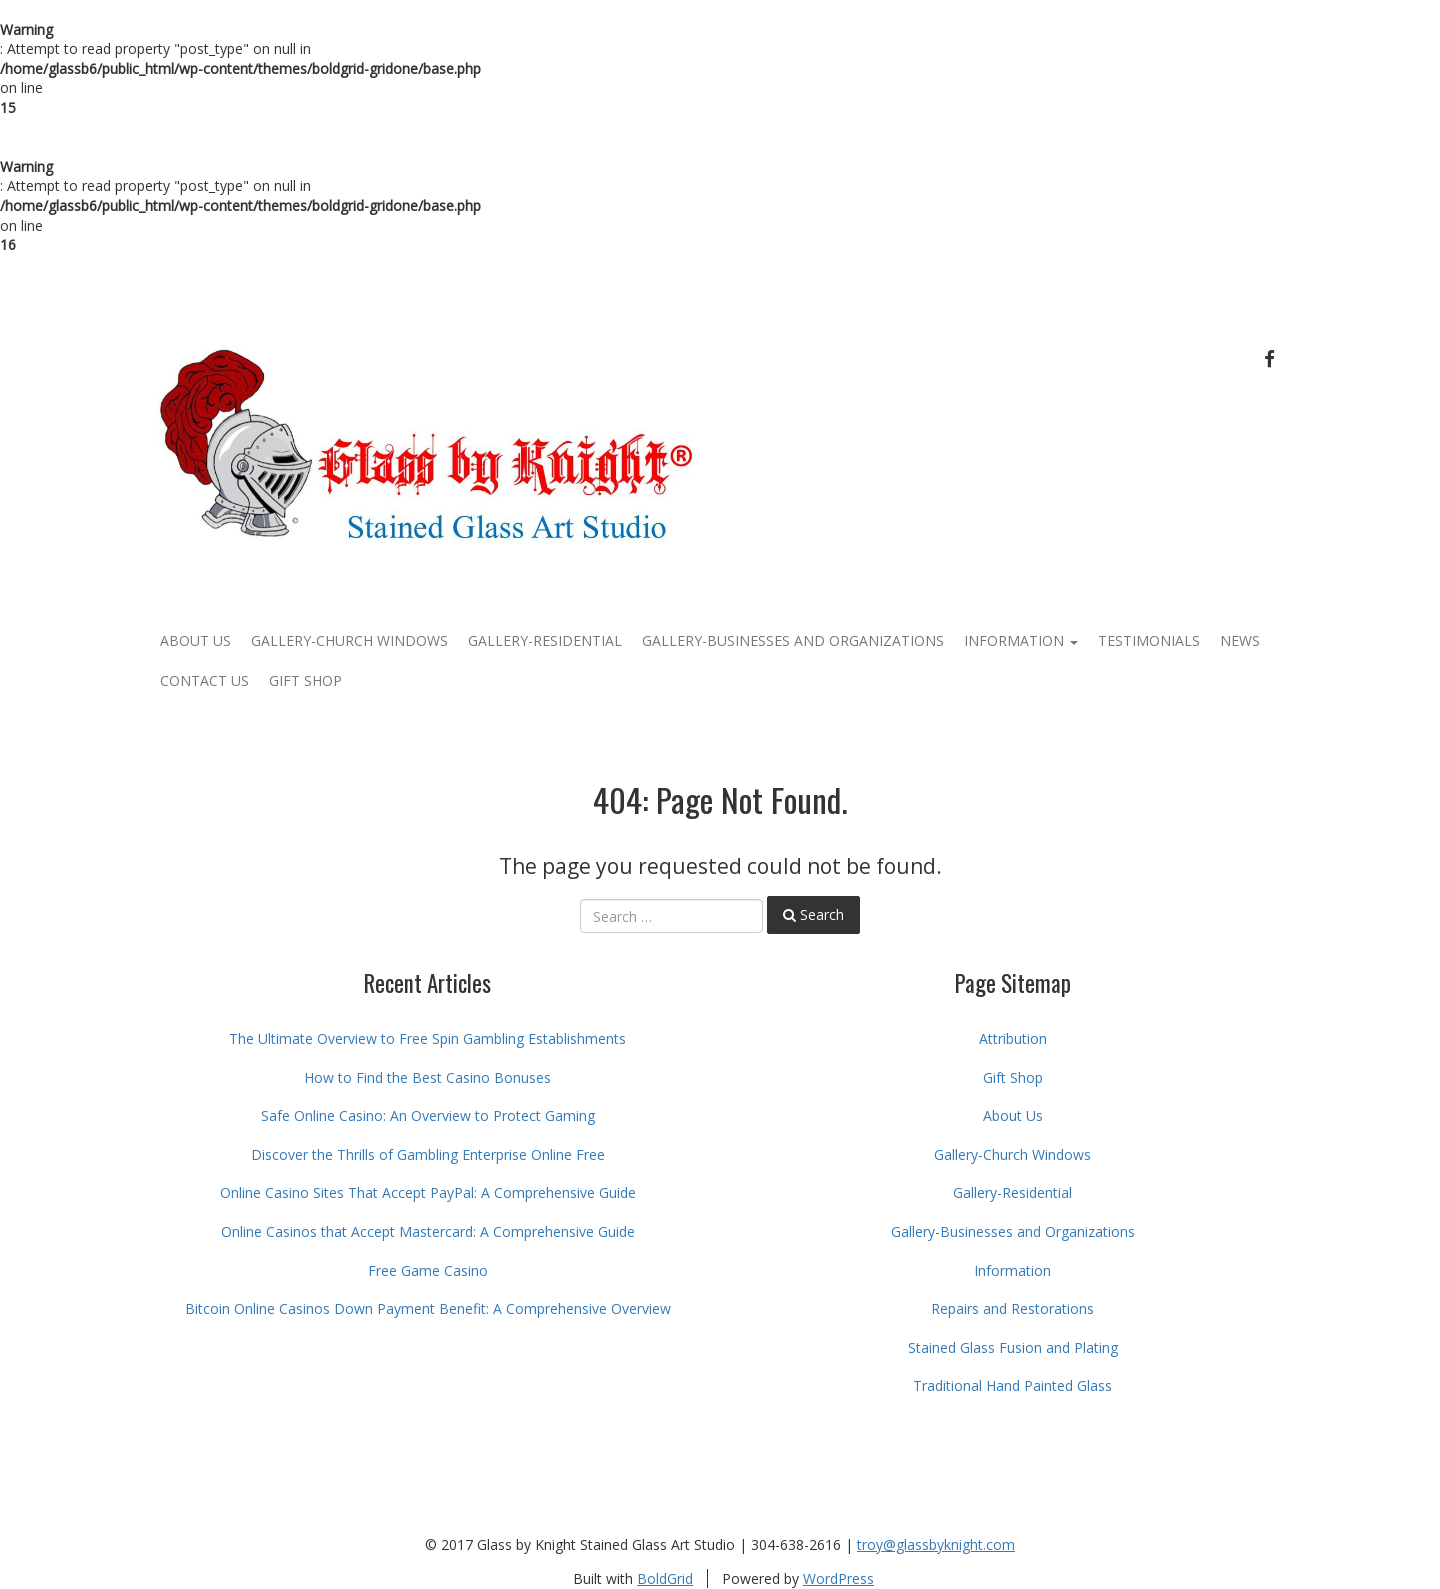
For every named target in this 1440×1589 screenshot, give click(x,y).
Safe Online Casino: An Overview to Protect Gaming (428, 1115)
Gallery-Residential (545, 640)
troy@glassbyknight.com (936, 1544)
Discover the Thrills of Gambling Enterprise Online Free (428, 1154)
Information (1021, 640)
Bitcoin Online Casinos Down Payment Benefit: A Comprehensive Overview (428, 1308)
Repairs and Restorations (1012, 1308)
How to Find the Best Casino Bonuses (427, 1077)
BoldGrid (665, 1578)
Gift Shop (305, 680)
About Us (195, 640)
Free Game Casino (428, 1270)
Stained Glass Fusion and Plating (1013, 1347)
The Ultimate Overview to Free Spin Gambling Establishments (427, 1038)
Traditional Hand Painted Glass (1012, 1385)
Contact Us (204, 680)
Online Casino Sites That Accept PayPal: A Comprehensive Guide (428, 1192)
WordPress (838, 1578)
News (1240, 640)
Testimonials (1149, 640)
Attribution (1013, 1038)
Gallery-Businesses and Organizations (793, 640)
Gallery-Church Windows (349, 640)
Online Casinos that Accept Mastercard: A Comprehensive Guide (428, 1231)
